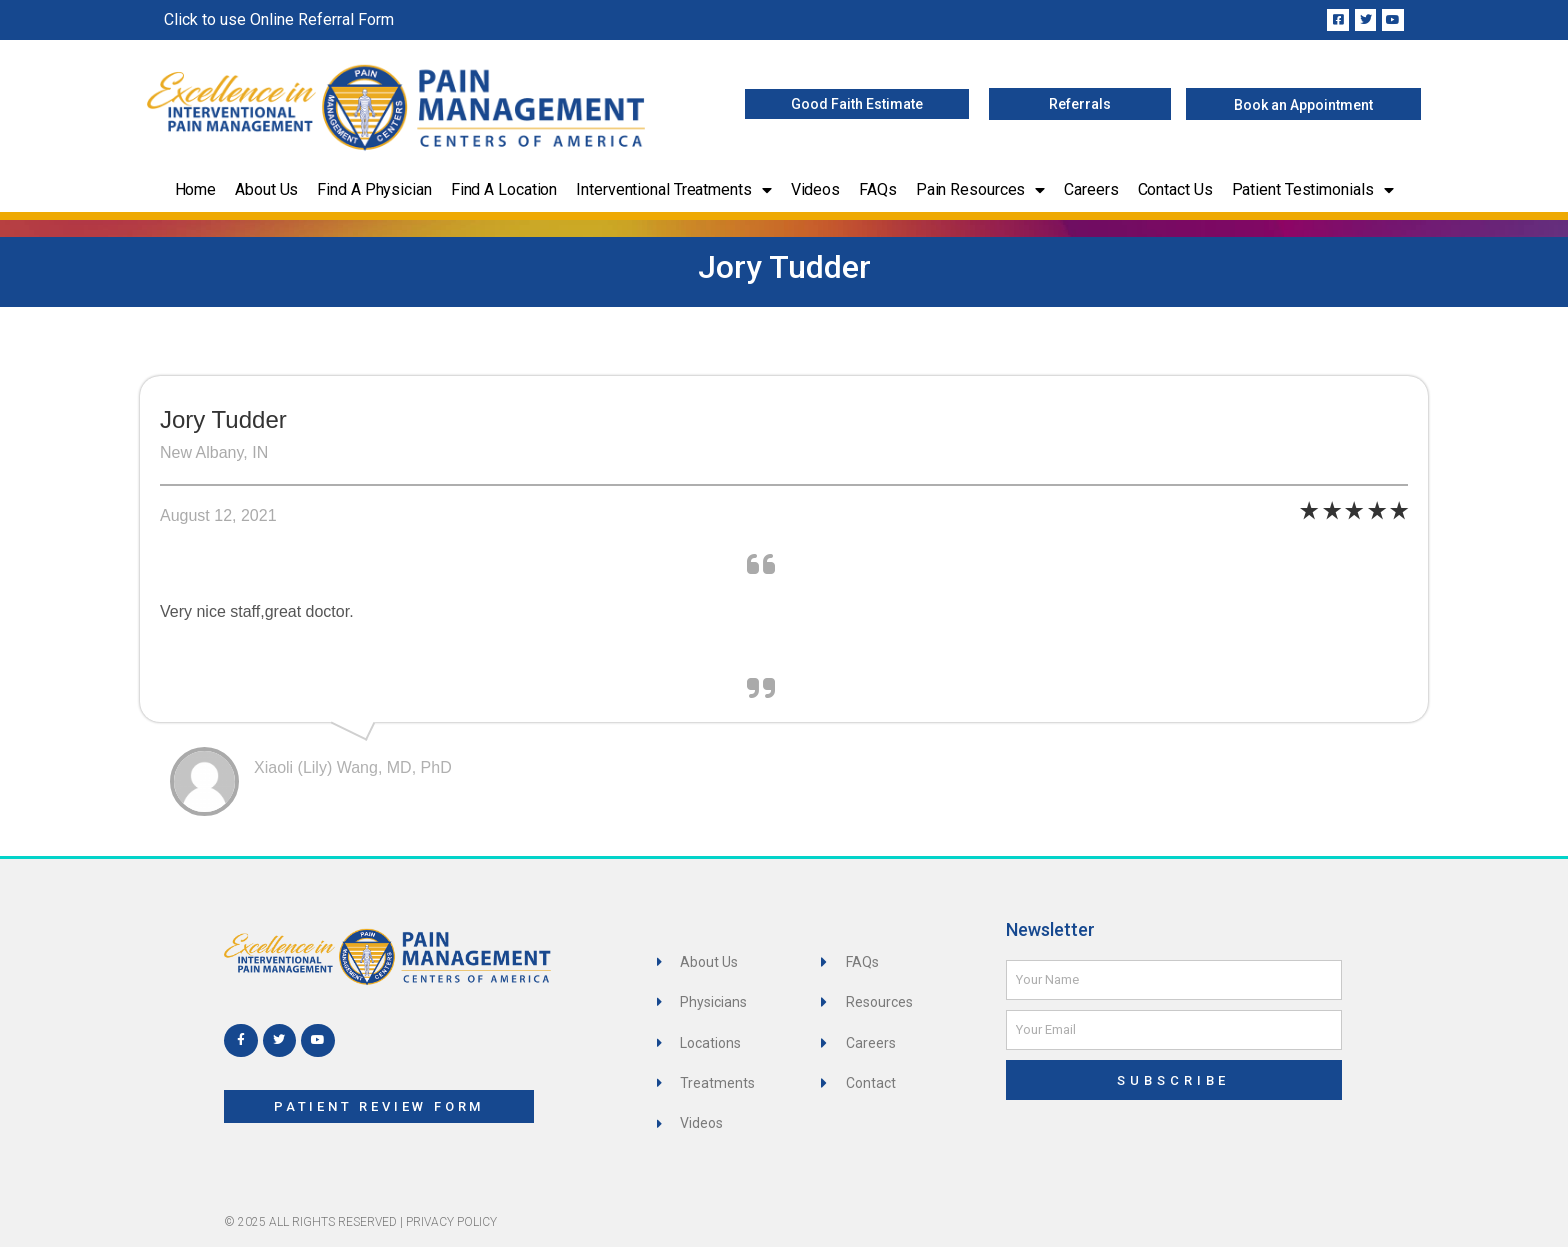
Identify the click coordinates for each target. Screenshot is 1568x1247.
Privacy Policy (451, 1222)
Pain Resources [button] (981, 190)
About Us (266, 189)
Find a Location (504, 189)
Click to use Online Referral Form (279, 19)
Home (196, 189)
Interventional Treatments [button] (673, 190)
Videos (815, 189)
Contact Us (1175, 189)
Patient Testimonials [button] (1313, 190)
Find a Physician (374, 189)
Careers (1091, 189)
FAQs (878, 189)
